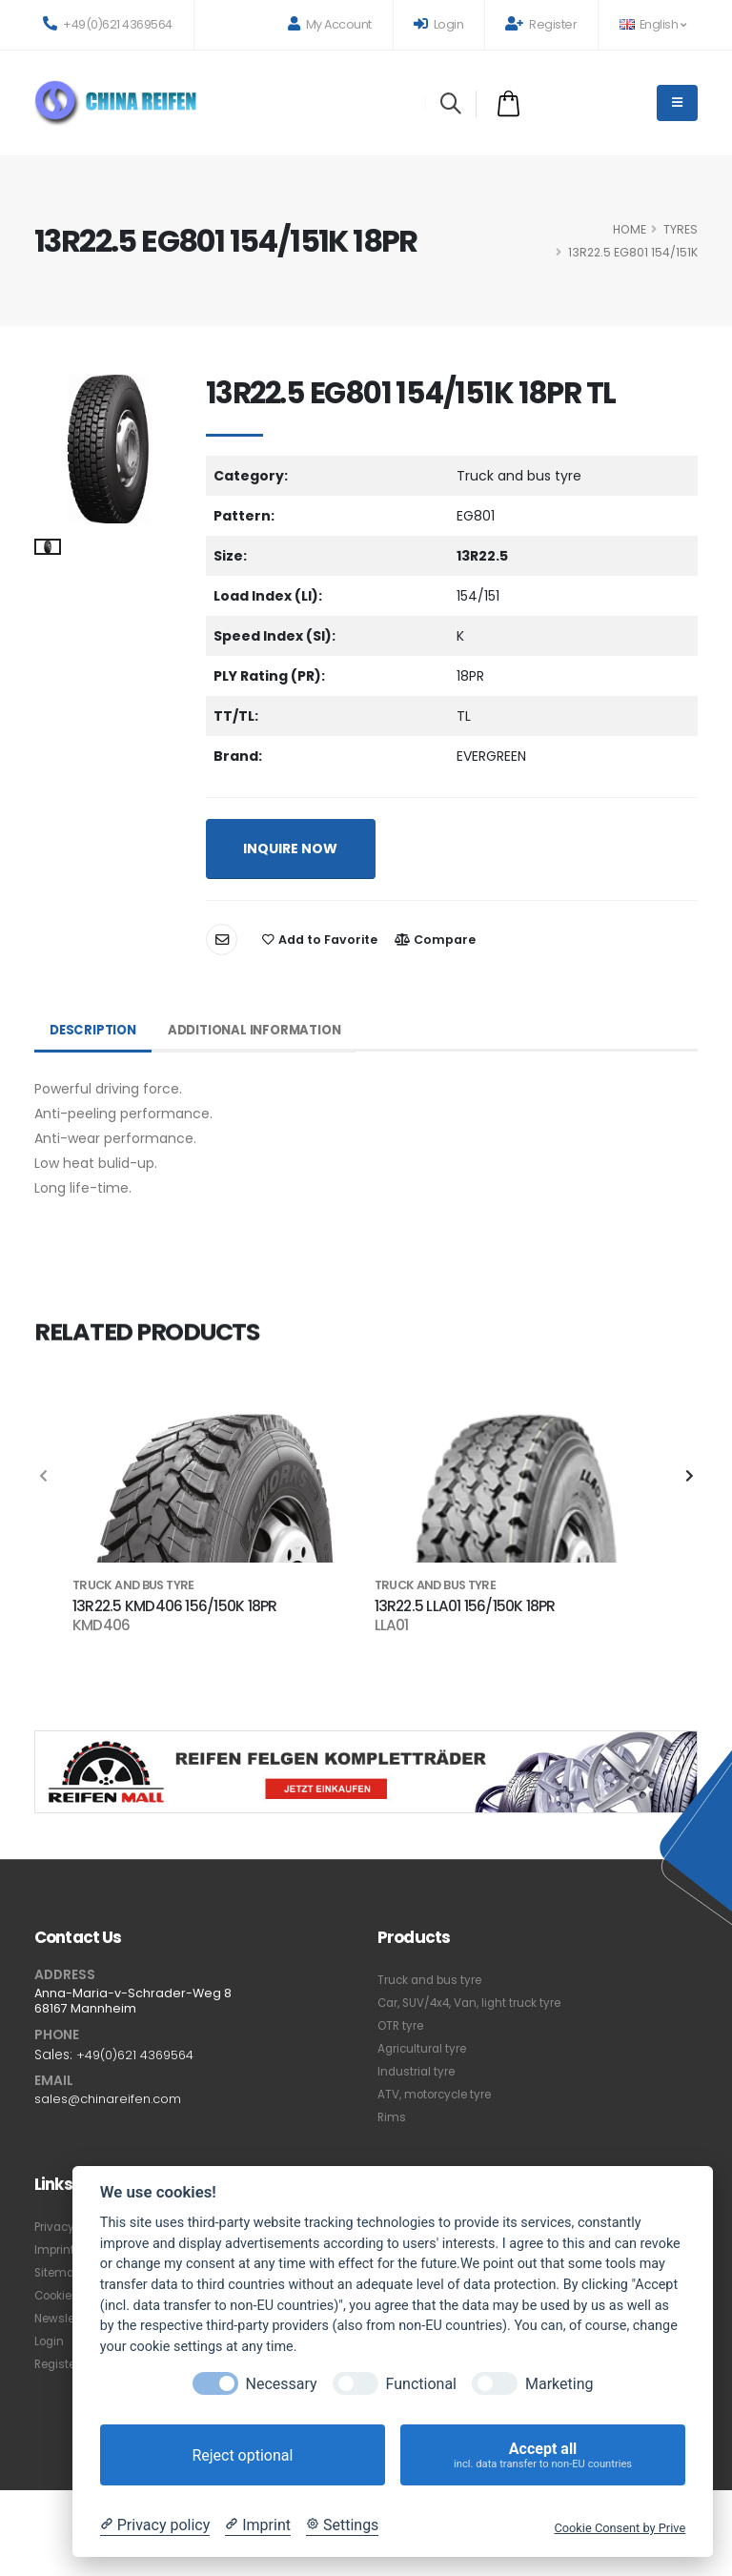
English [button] (652, 24)
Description (95, 1030)
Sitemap (60, 2272)
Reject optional (242, 2455)
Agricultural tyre (425, 2048)
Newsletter (67, 2318)
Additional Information (264, 1030)
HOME (629, 229)
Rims (392, 2117)
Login (439, 24)
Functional (421, 2384)
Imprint (55, 2249)
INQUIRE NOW (290, 848)
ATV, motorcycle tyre (440, 2094)
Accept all (543, 2455)
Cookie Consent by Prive (619, 2528)
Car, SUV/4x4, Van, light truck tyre (477, 2002)
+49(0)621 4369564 (108, 24)
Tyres (680, 229)
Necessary (281, 2384)
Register (541, 24)
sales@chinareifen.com (113, 2098)
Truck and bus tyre (433, 1980)
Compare (435, 939)
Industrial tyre (418, 2071)
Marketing (559, 2384)
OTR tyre (403, 2025)
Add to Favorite (319, 939)
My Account (330, 24)
